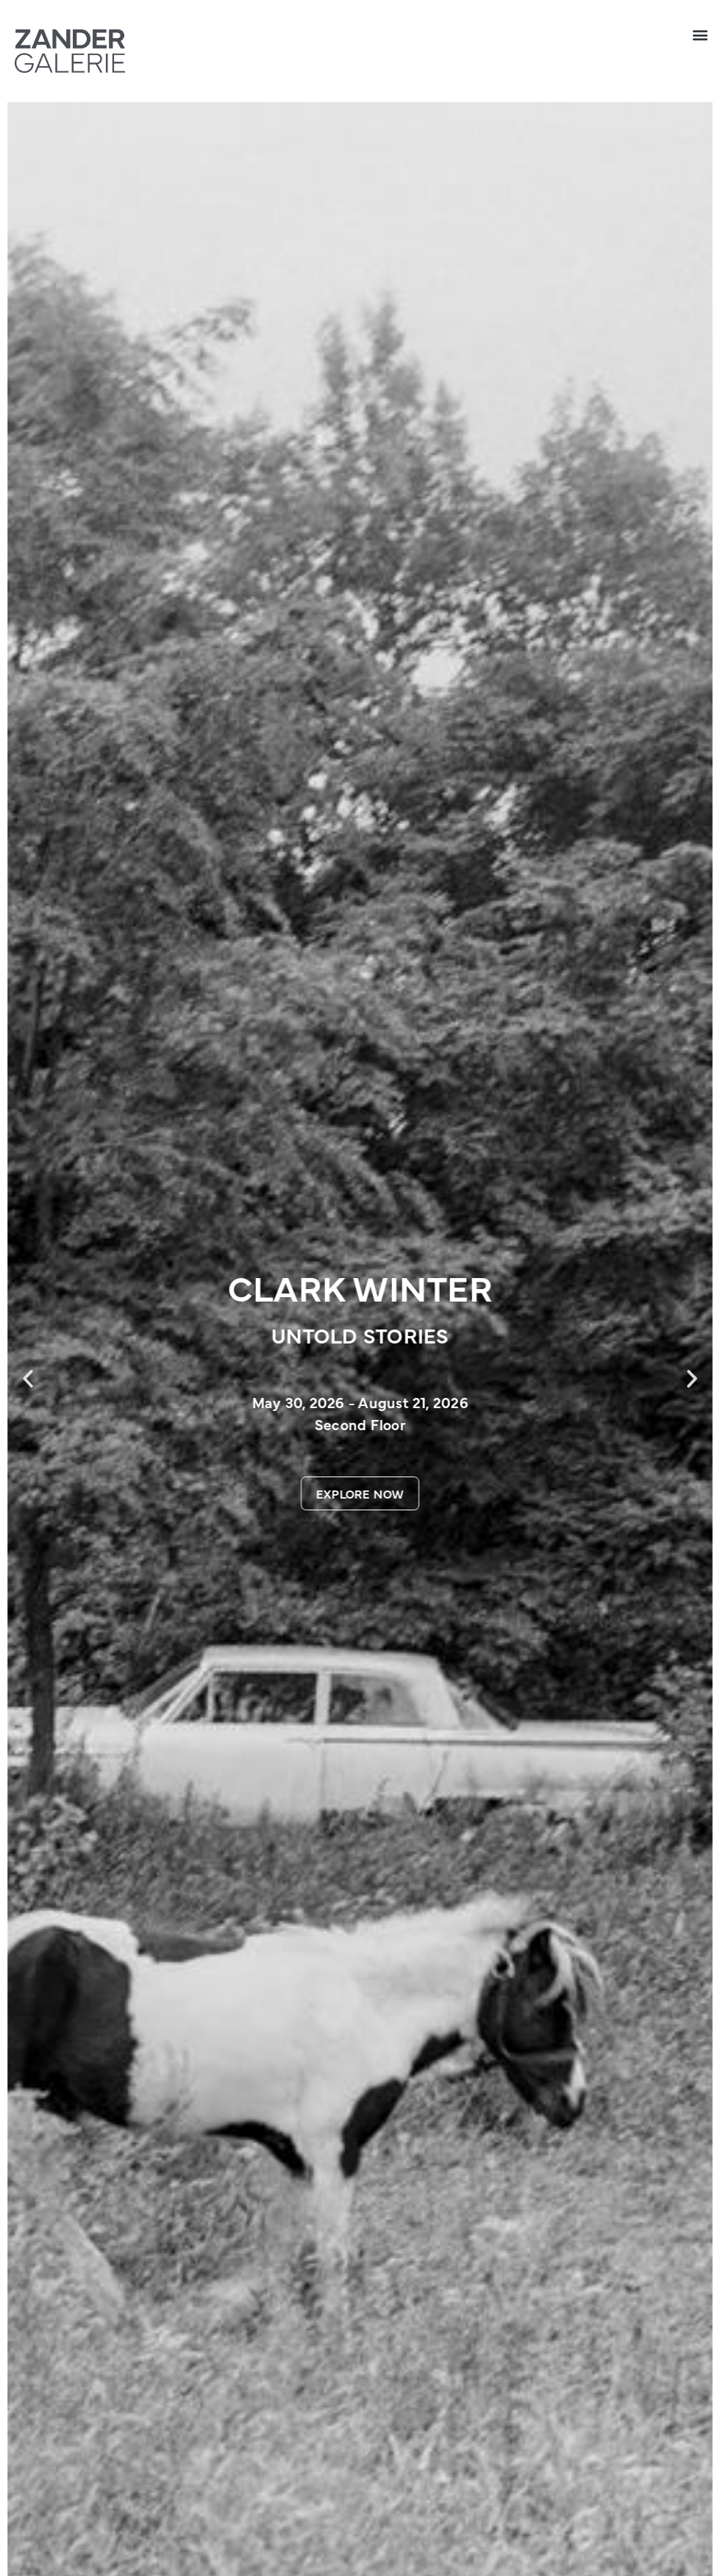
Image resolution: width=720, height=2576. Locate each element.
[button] (700, 34)
